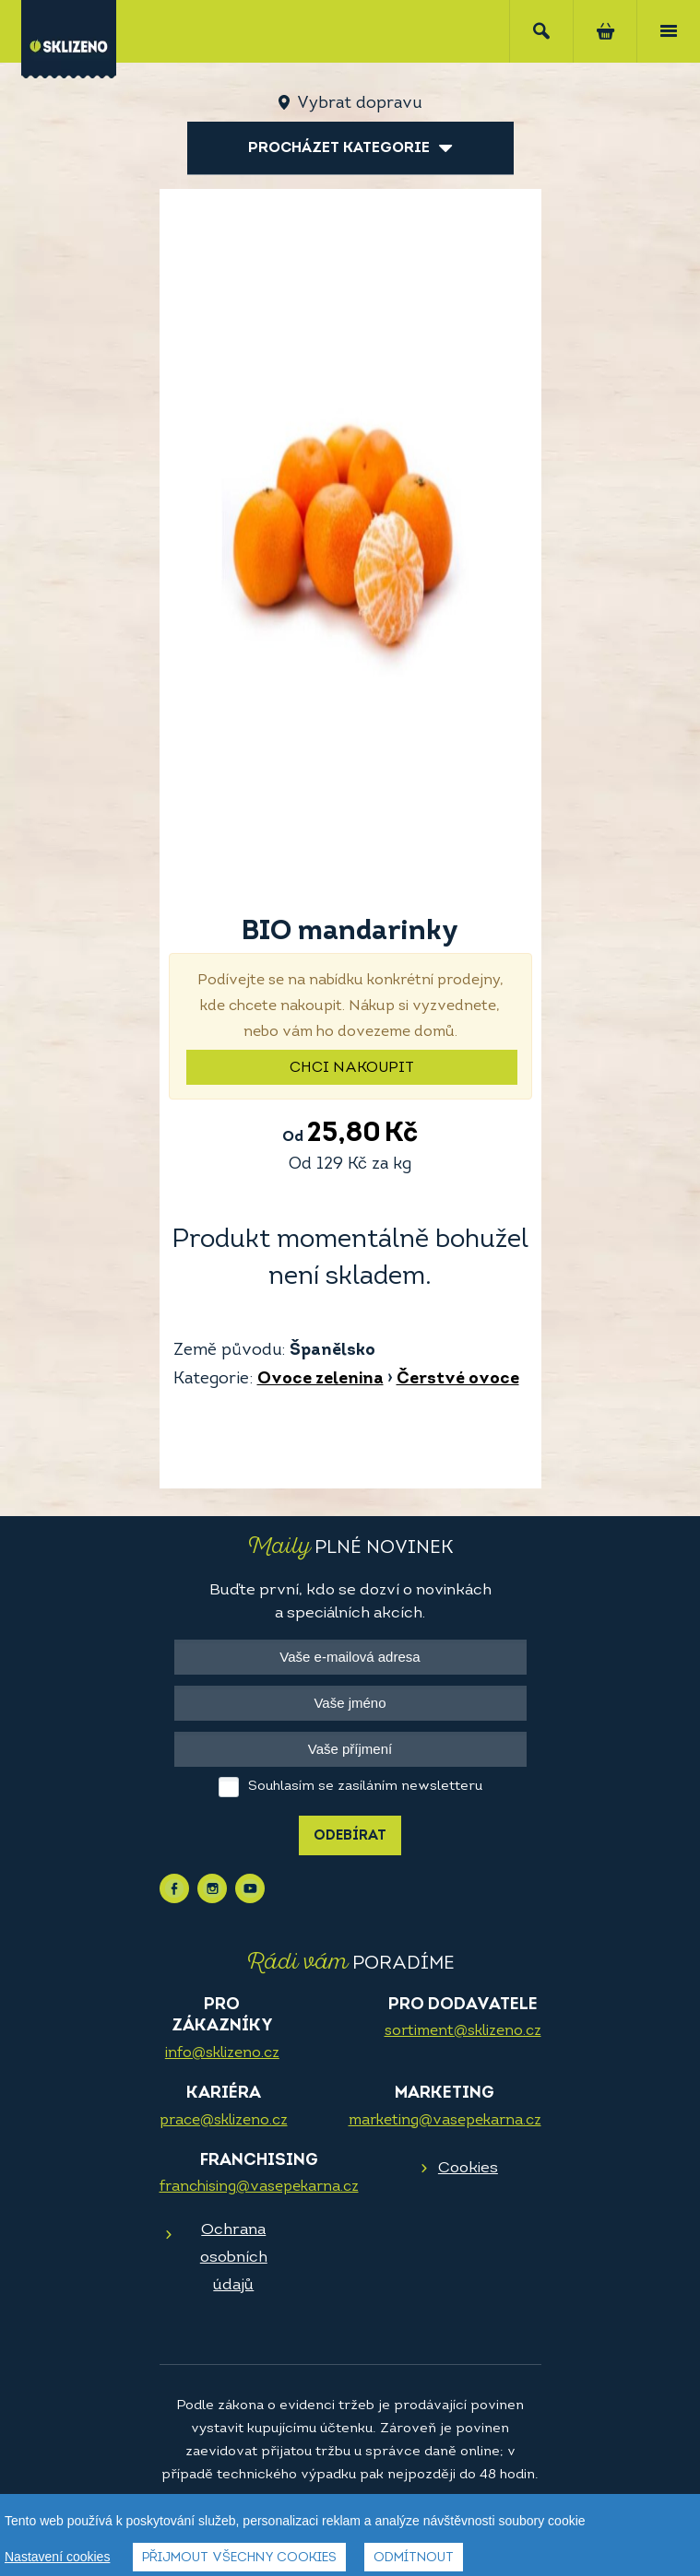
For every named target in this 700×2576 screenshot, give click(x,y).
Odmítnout (414, 2558)
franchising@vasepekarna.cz (259, 2187)
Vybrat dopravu (359, 103)
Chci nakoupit (352, 1068)
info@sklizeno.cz (222, 2053)
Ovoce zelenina (320, 1379)
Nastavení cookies (57, 2556)
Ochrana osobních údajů (233, 2257)
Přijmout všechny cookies (239, 2558)
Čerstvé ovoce (458, 1379)
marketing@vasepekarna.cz (445, 2120)
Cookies (468, 2168)
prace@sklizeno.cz (224, 2120)
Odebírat (350, 1836)
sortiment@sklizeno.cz (463, 2031)
